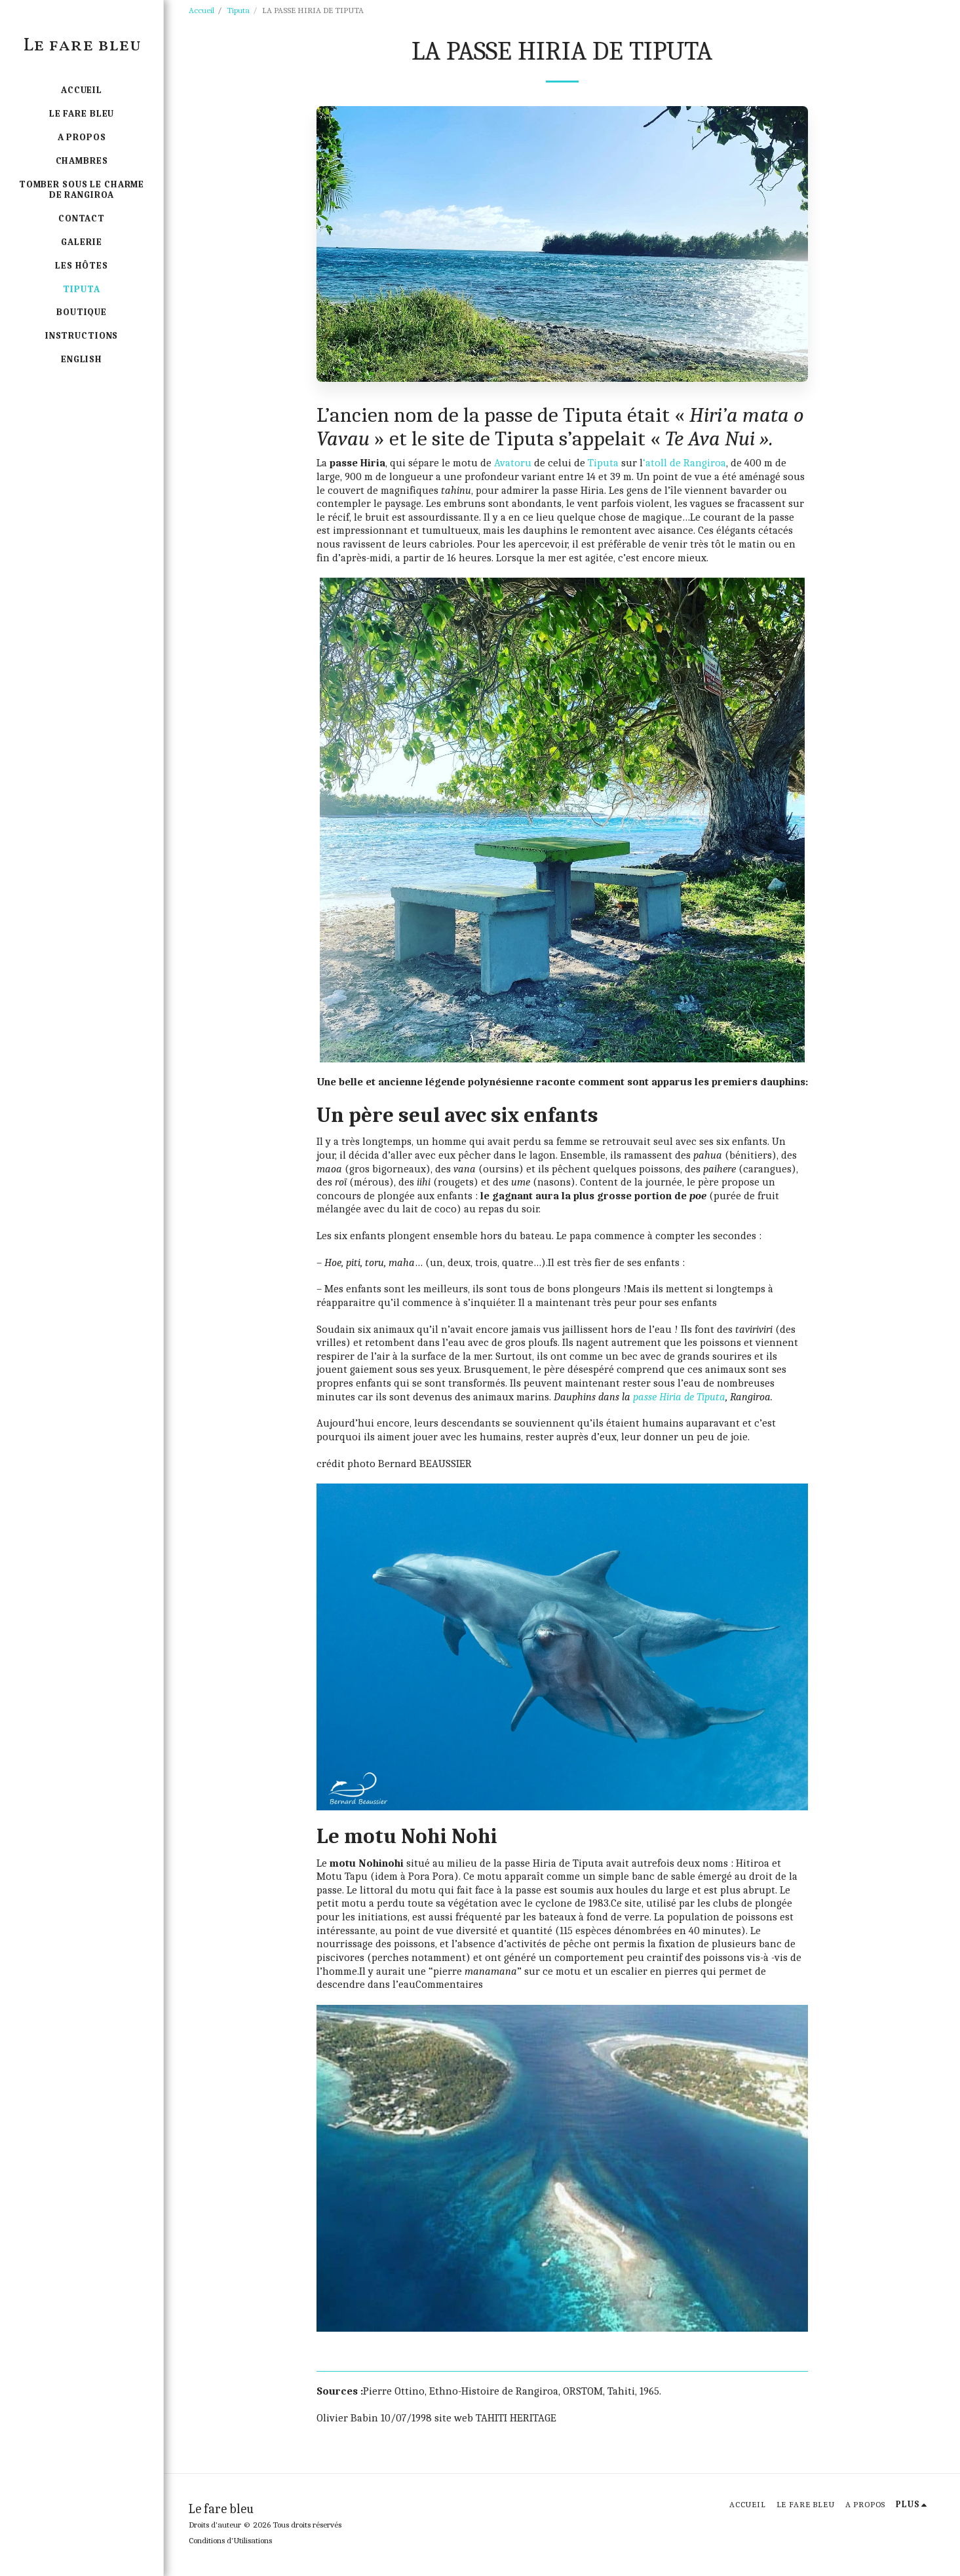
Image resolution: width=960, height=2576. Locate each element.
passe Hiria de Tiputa (679, 1397)
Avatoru (512, 463)
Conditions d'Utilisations (230, 2540)
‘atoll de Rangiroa (684, 463)
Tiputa (238, 10)
